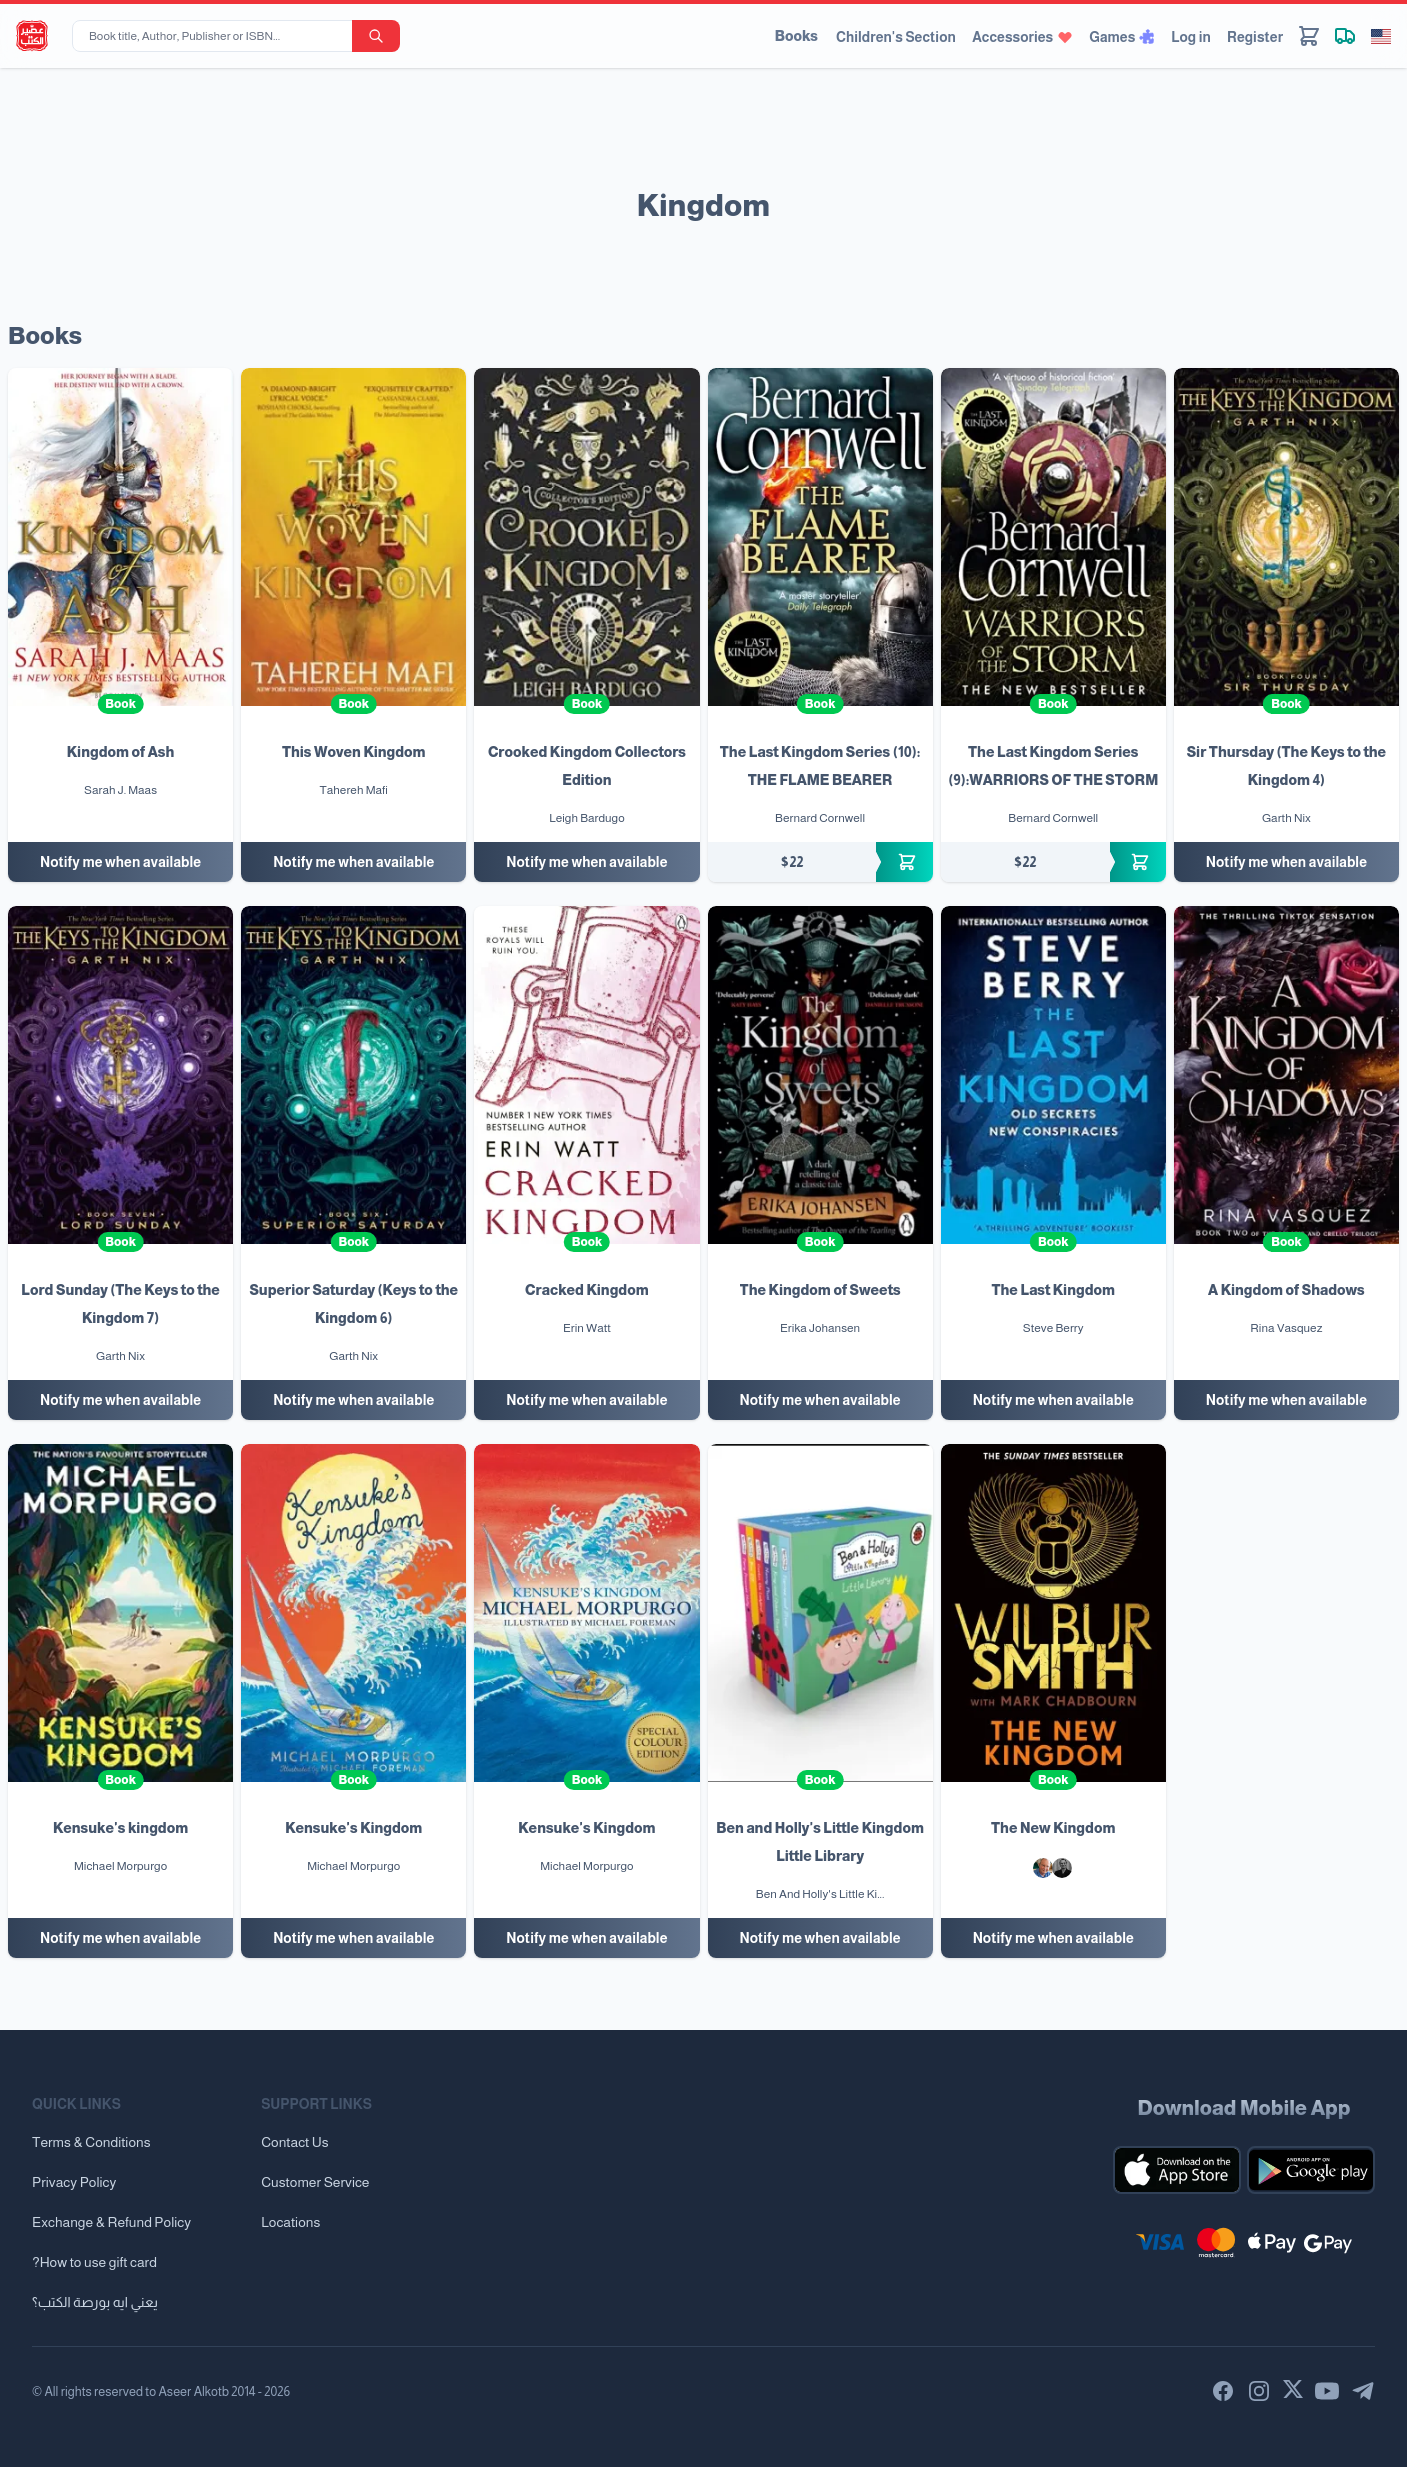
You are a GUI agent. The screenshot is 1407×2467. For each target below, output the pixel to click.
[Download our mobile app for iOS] (1177, 2170)
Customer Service (315, 2182)
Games (1122, 37)
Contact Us (294, 2142)
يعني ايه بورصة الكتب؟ (95, 2302)
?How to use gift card (94, 2262)
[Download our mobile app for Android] (1311, 2170)
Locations (290, 2222)
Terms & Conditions (91, 2142)
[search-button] (376, 36)
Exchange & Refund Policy (111, 2222)
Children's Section (896, 37)
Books (796, 36)
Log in (1191, 37)
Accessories (1022, 37)
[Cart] (1309, 36)
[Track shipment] (1345, 36)
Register (1255, 37)
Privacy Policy (74, 2182)
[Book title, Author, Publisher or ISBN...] (216, 36)
